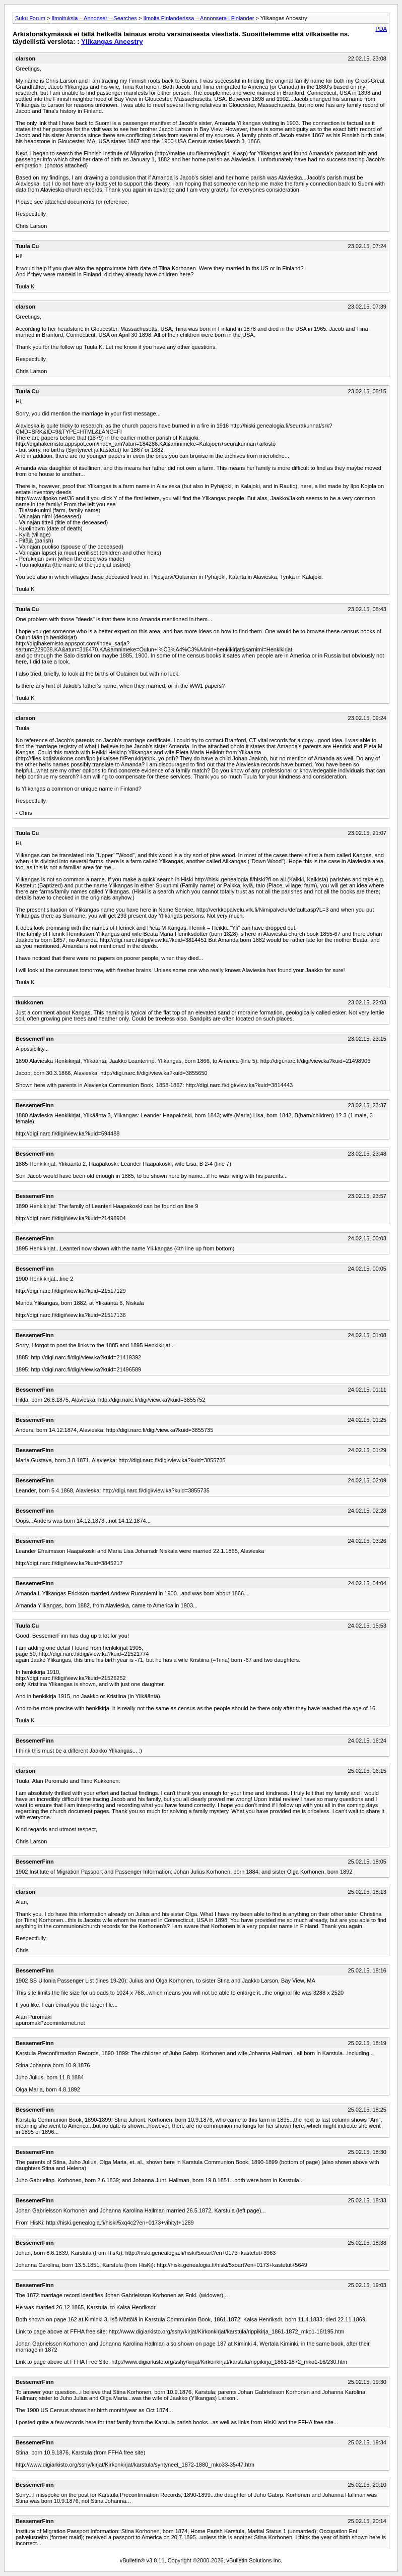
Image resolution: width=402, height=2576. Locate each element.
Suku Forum (30, 18)
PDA (381, 29)
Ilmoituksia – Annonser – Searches (94, 18)
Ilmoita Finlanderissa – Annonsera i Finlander (198, 18)
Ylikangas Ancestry (112, 41)
